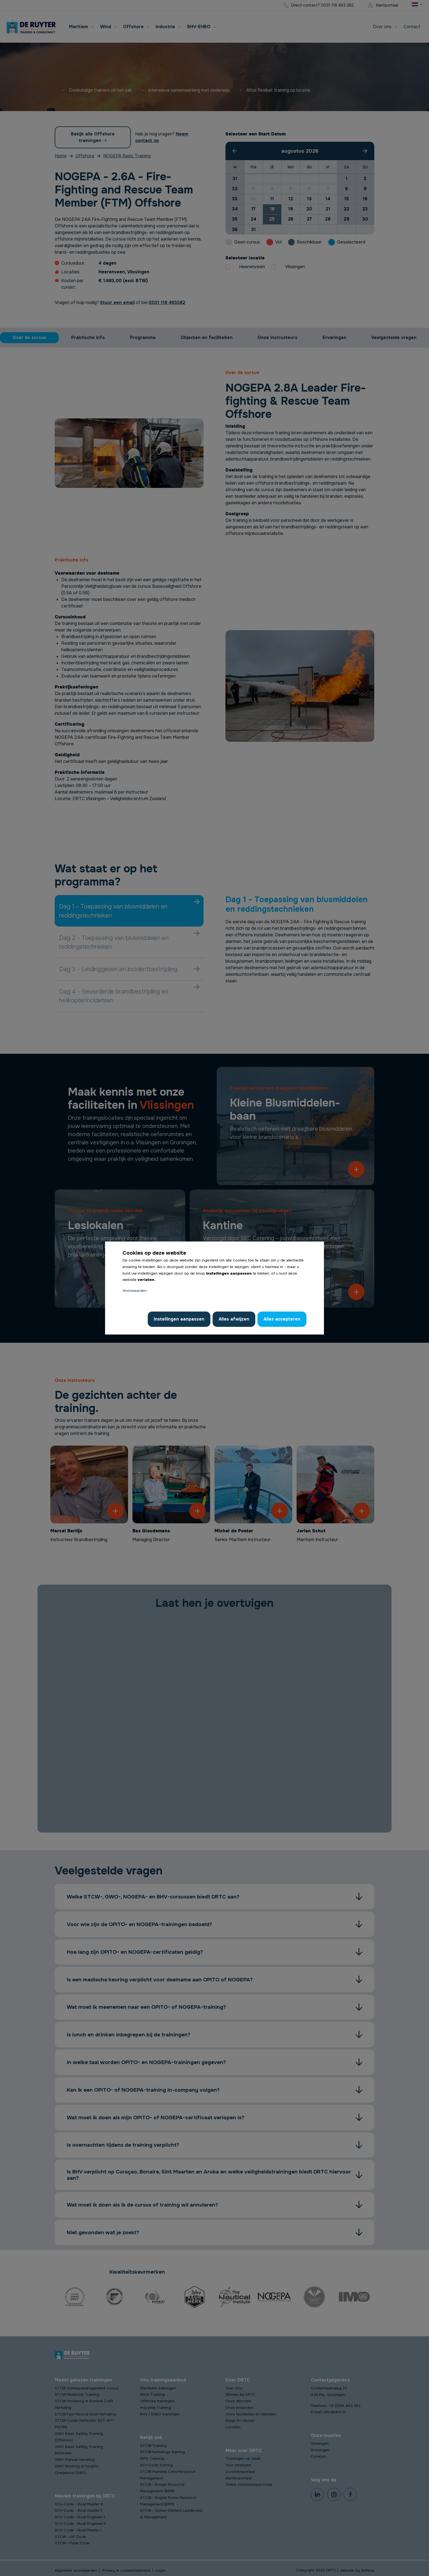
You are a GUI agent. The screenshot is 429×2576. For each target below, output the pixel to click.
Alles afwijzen (234, 1319)
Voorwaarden (135, 1290)
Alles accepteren (281, 1319)
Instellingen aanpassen (179, 1319)
